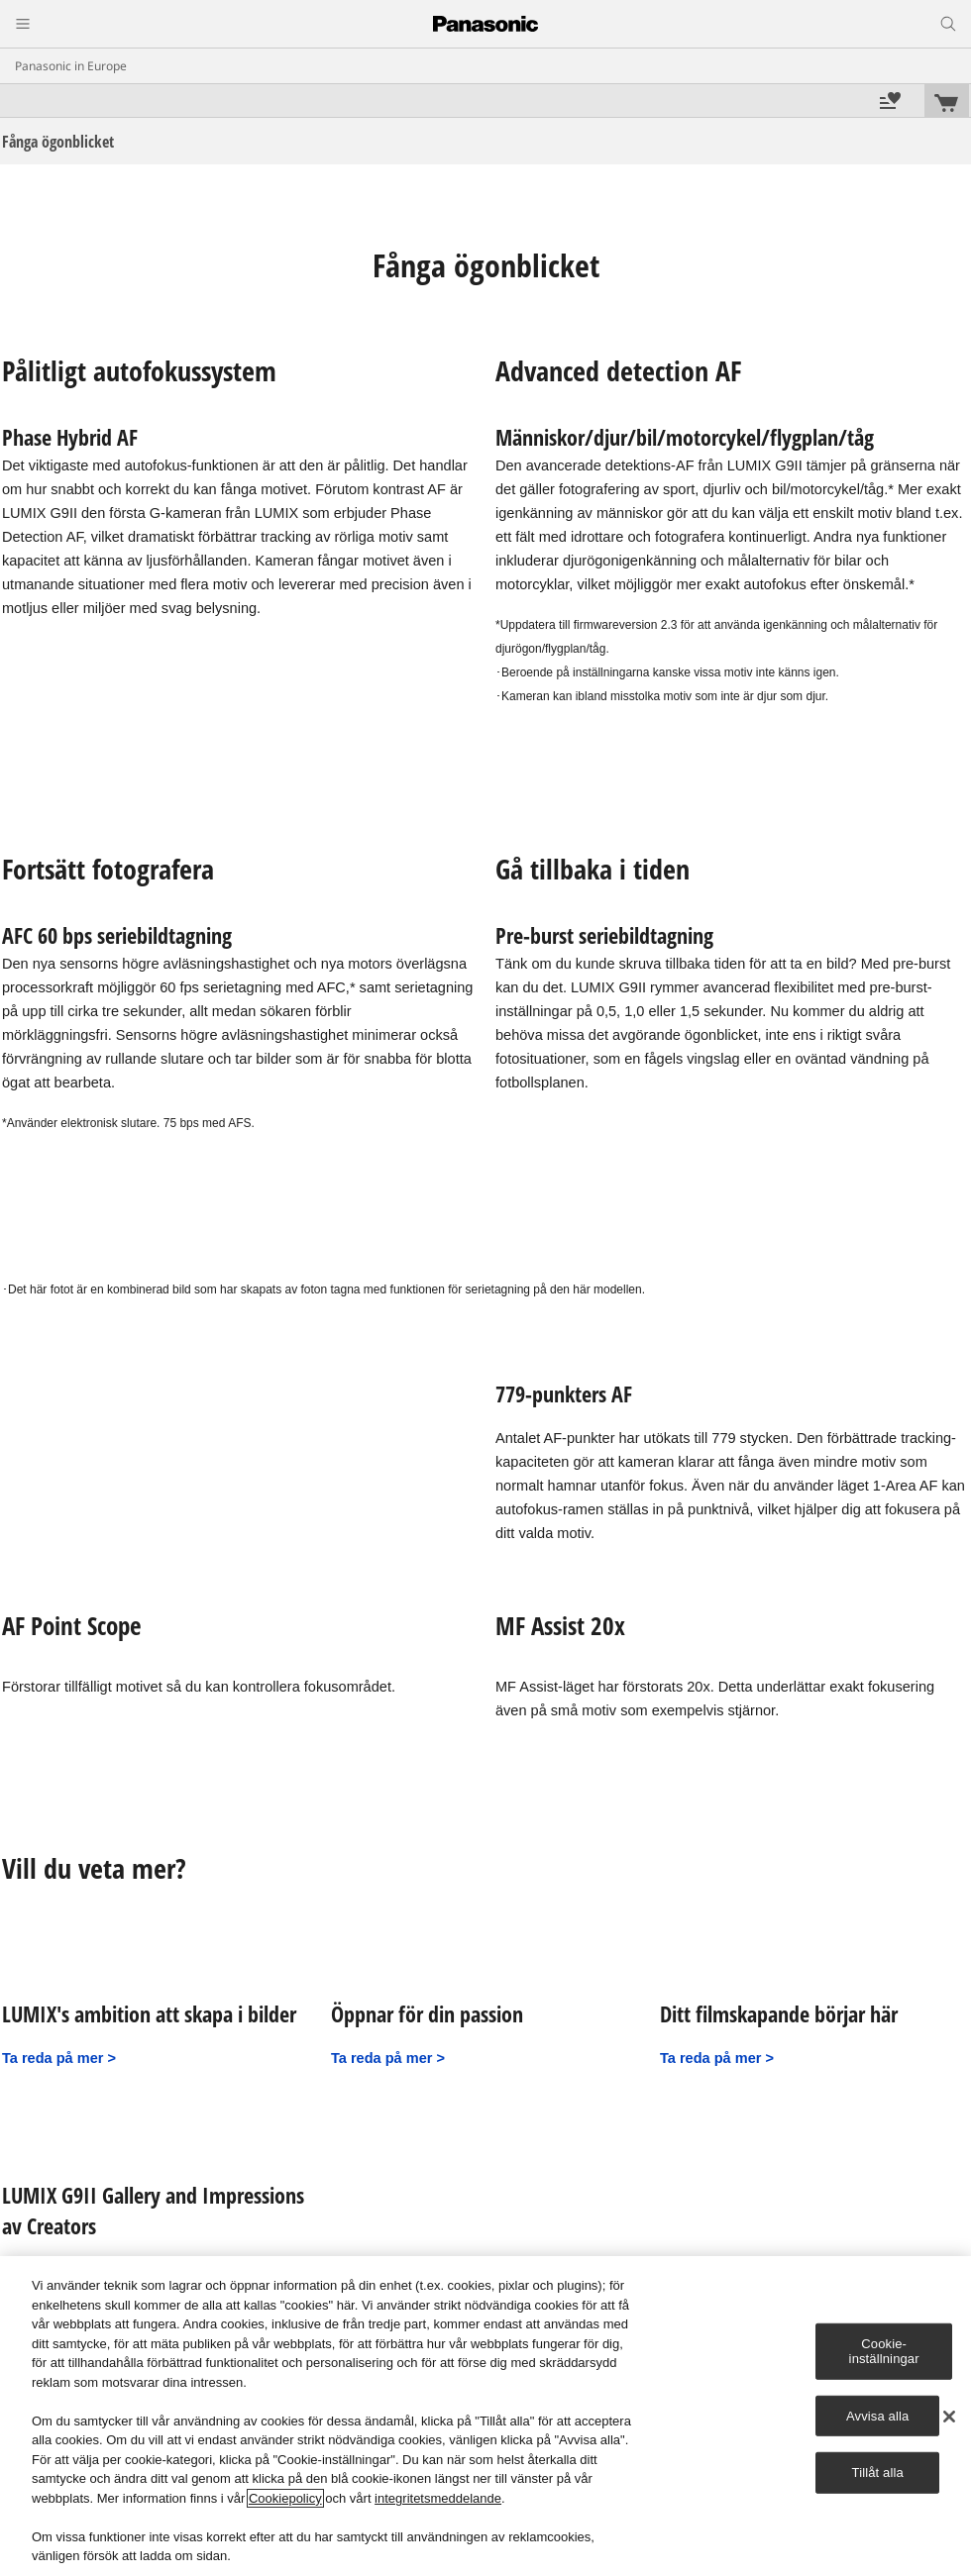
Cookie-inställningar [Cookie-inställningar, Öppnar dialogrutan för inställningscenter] (884, 2350)
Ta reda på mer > (59, 2058)
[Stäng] (949, 2416)
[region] (485, 2416)
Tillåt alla (878, 2472)
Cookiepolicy (285, 2498)
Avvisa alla (877, 2416)
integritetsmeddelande (438, 2498)
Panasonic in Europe (71, 65)
